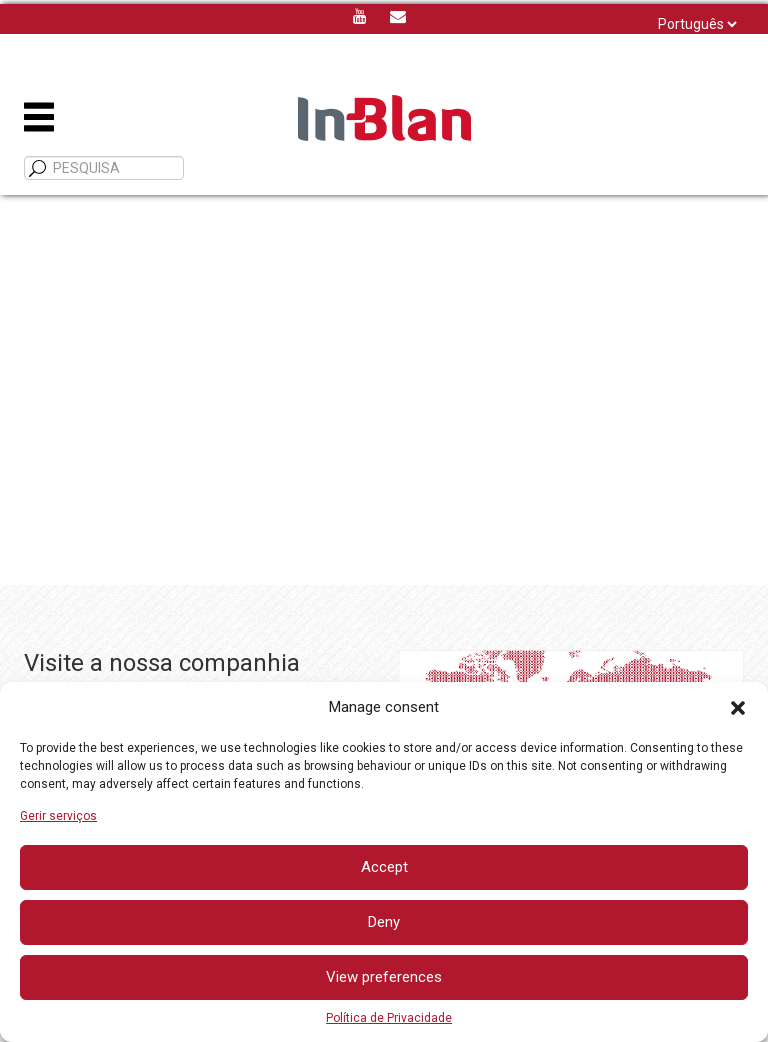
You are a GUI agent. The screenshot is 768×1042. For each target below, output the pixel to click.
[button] (738, 708)
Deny (384, 922)
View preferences (384, 977)
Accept (384, 867)
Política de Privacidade (389, 1018)
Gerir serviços (58, 816)
